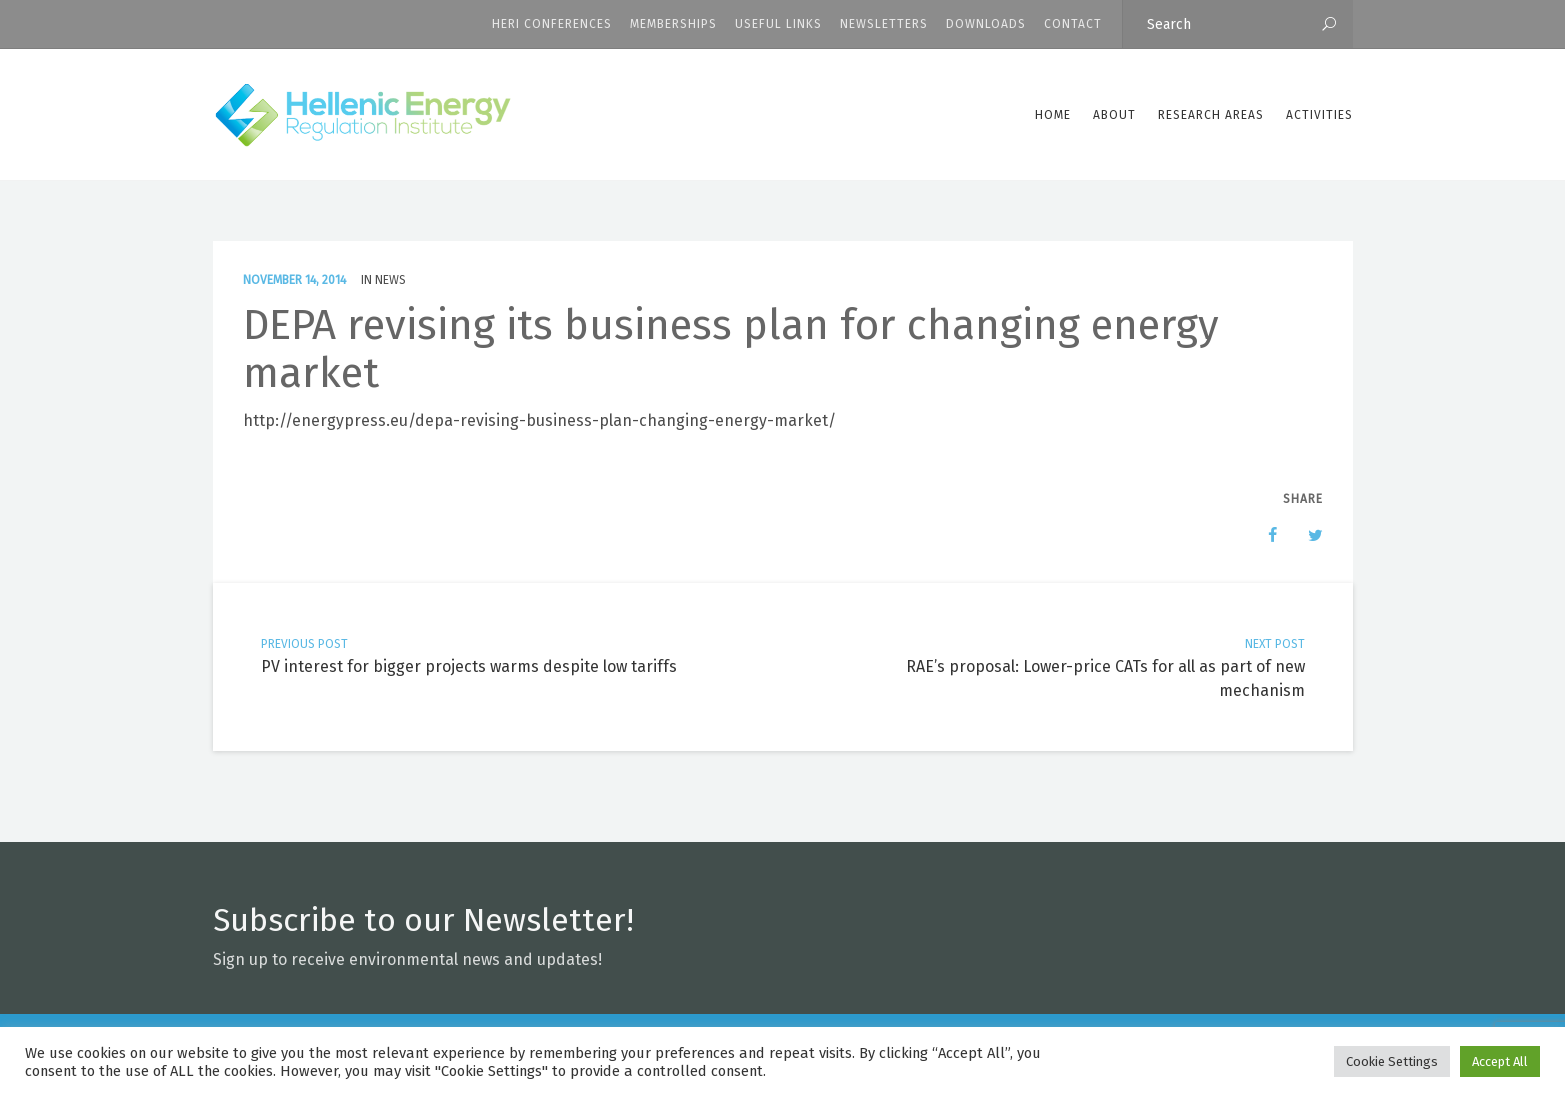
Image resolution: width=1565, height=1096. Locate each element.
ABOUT (1114, 115)
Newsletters (884, 24)
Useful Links (778, 24)
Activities (1319, 115)
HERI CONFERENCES (552, 24)
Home (1053, 115)
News (390, 280)
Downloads (986, 24)
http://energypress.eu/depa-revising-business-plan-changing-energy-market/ (539, 420)
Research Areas (1211, 115)
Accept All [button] (1500, 1061)
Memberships (673, 24)
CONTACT (1073, 24)
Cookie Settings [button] (1392, 1061)
